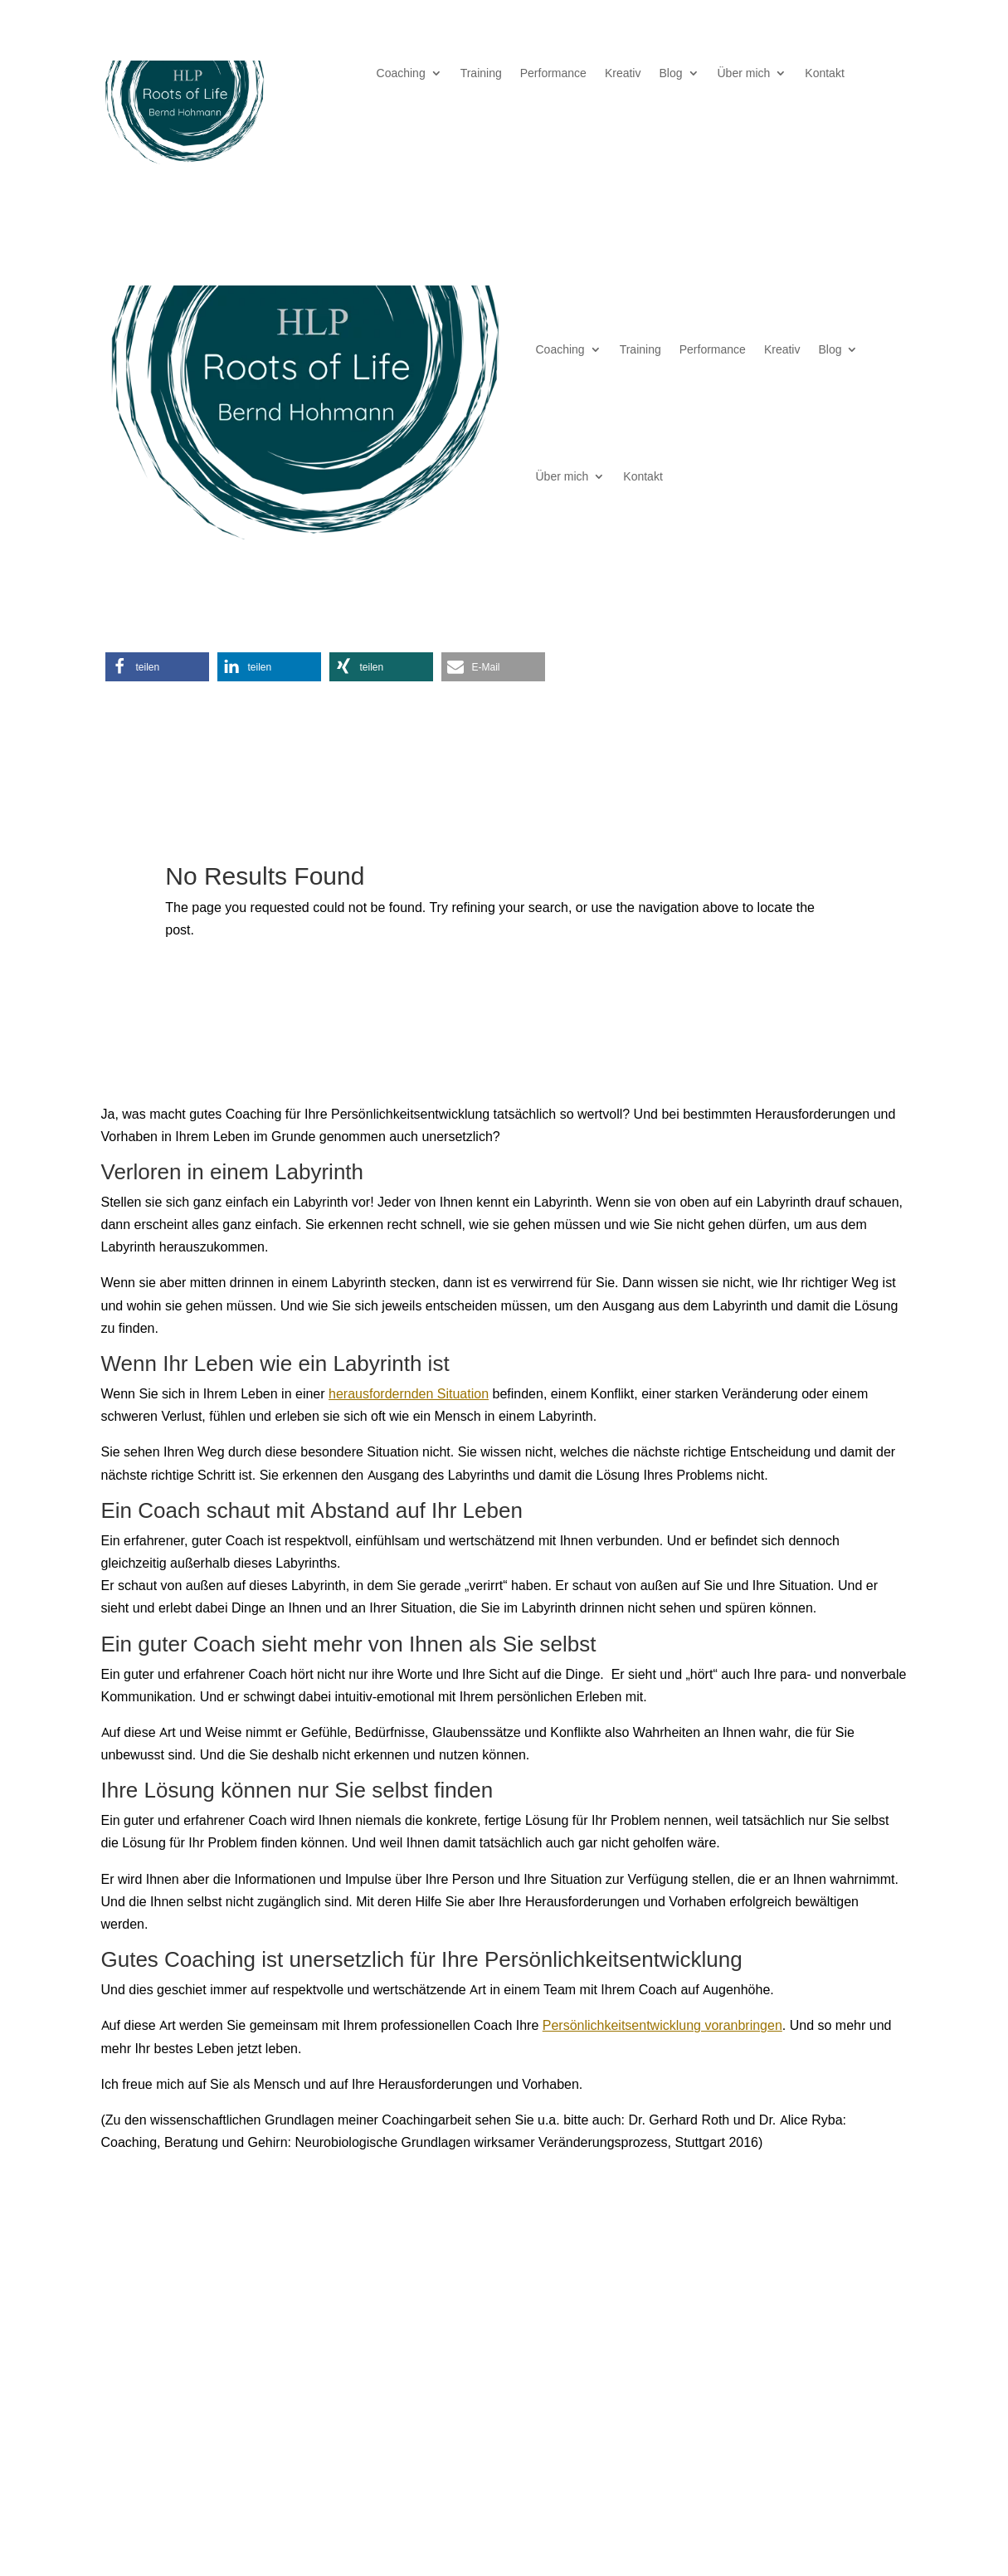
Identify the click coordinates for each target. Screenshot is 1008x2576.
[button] (157, 666)
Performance (553, 73)
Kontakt (824, 73)
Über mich (744, 73)
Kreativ (623, 73)
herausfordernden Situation (409, 1393)
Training (481, 73)
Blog (670, 73)
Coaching (401, 73)
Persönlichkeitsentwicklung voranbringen (662, 2025)
